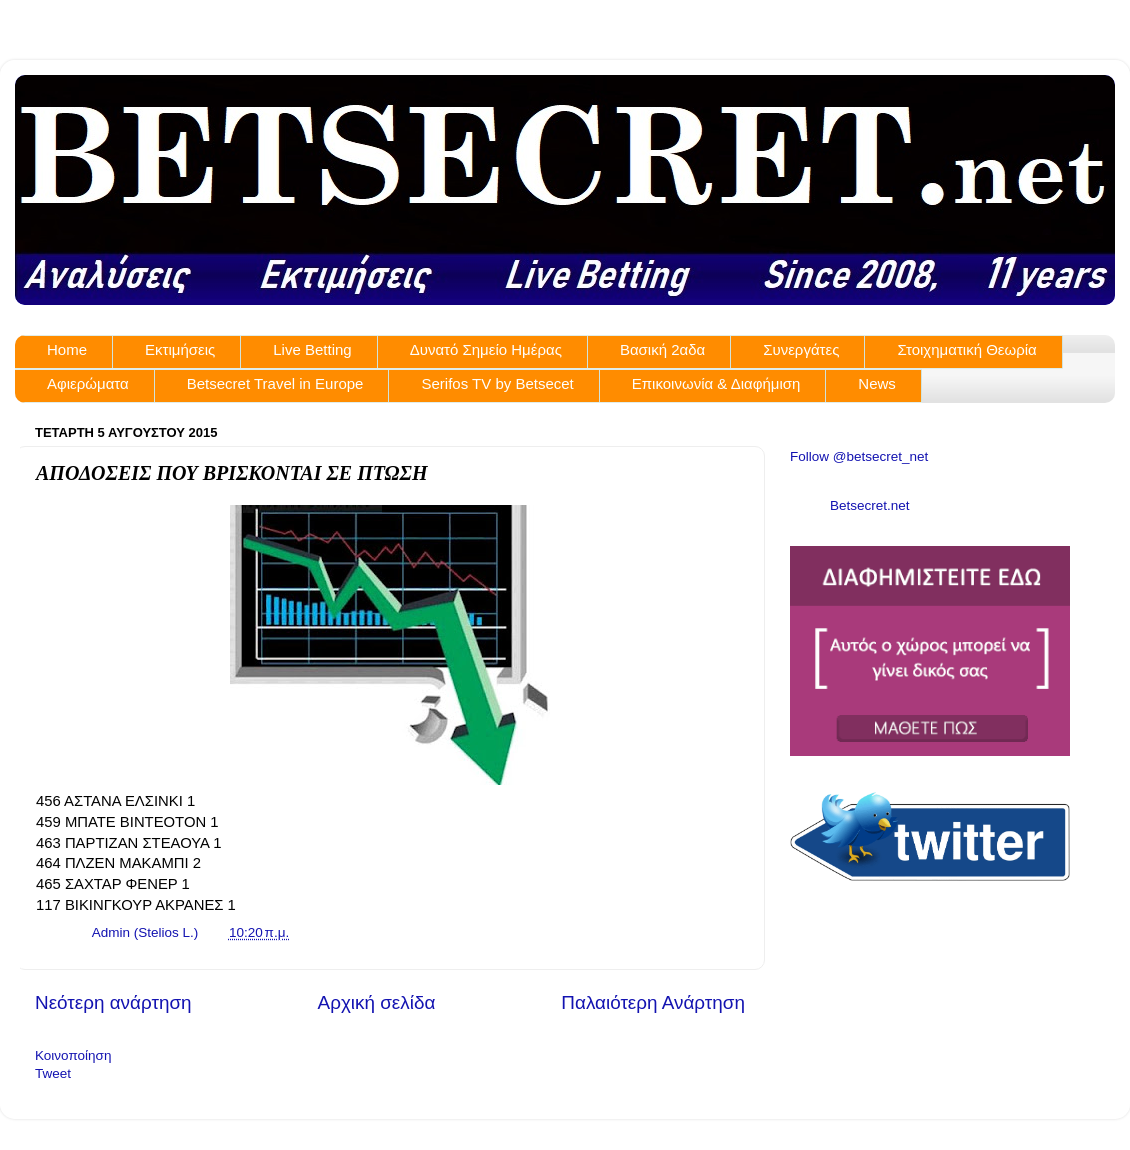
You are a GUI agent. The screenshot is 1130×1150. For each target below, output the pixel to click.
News (877, 383)
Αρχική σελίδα (377, 1002)
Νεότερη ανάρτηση (113, 1002)
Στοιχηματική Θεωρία (966, 349)
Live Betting (312, 349)
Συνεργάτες (801, 349)
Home (67, 349)
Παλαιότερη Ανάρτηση (653, 1002)
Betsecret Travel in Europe (275, 383)
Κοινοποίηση (73, 1055)
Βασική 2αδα (662, 349)
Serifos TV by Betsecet (497, 383)
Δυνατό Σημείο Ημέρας (486, 349)
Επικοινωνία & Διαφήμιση (716, 383)
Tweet (53, 1073)
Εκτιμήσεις (180, 349)
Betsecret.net (870, 505)
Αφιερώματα (88, 383)
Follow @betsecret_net (859, 456)
